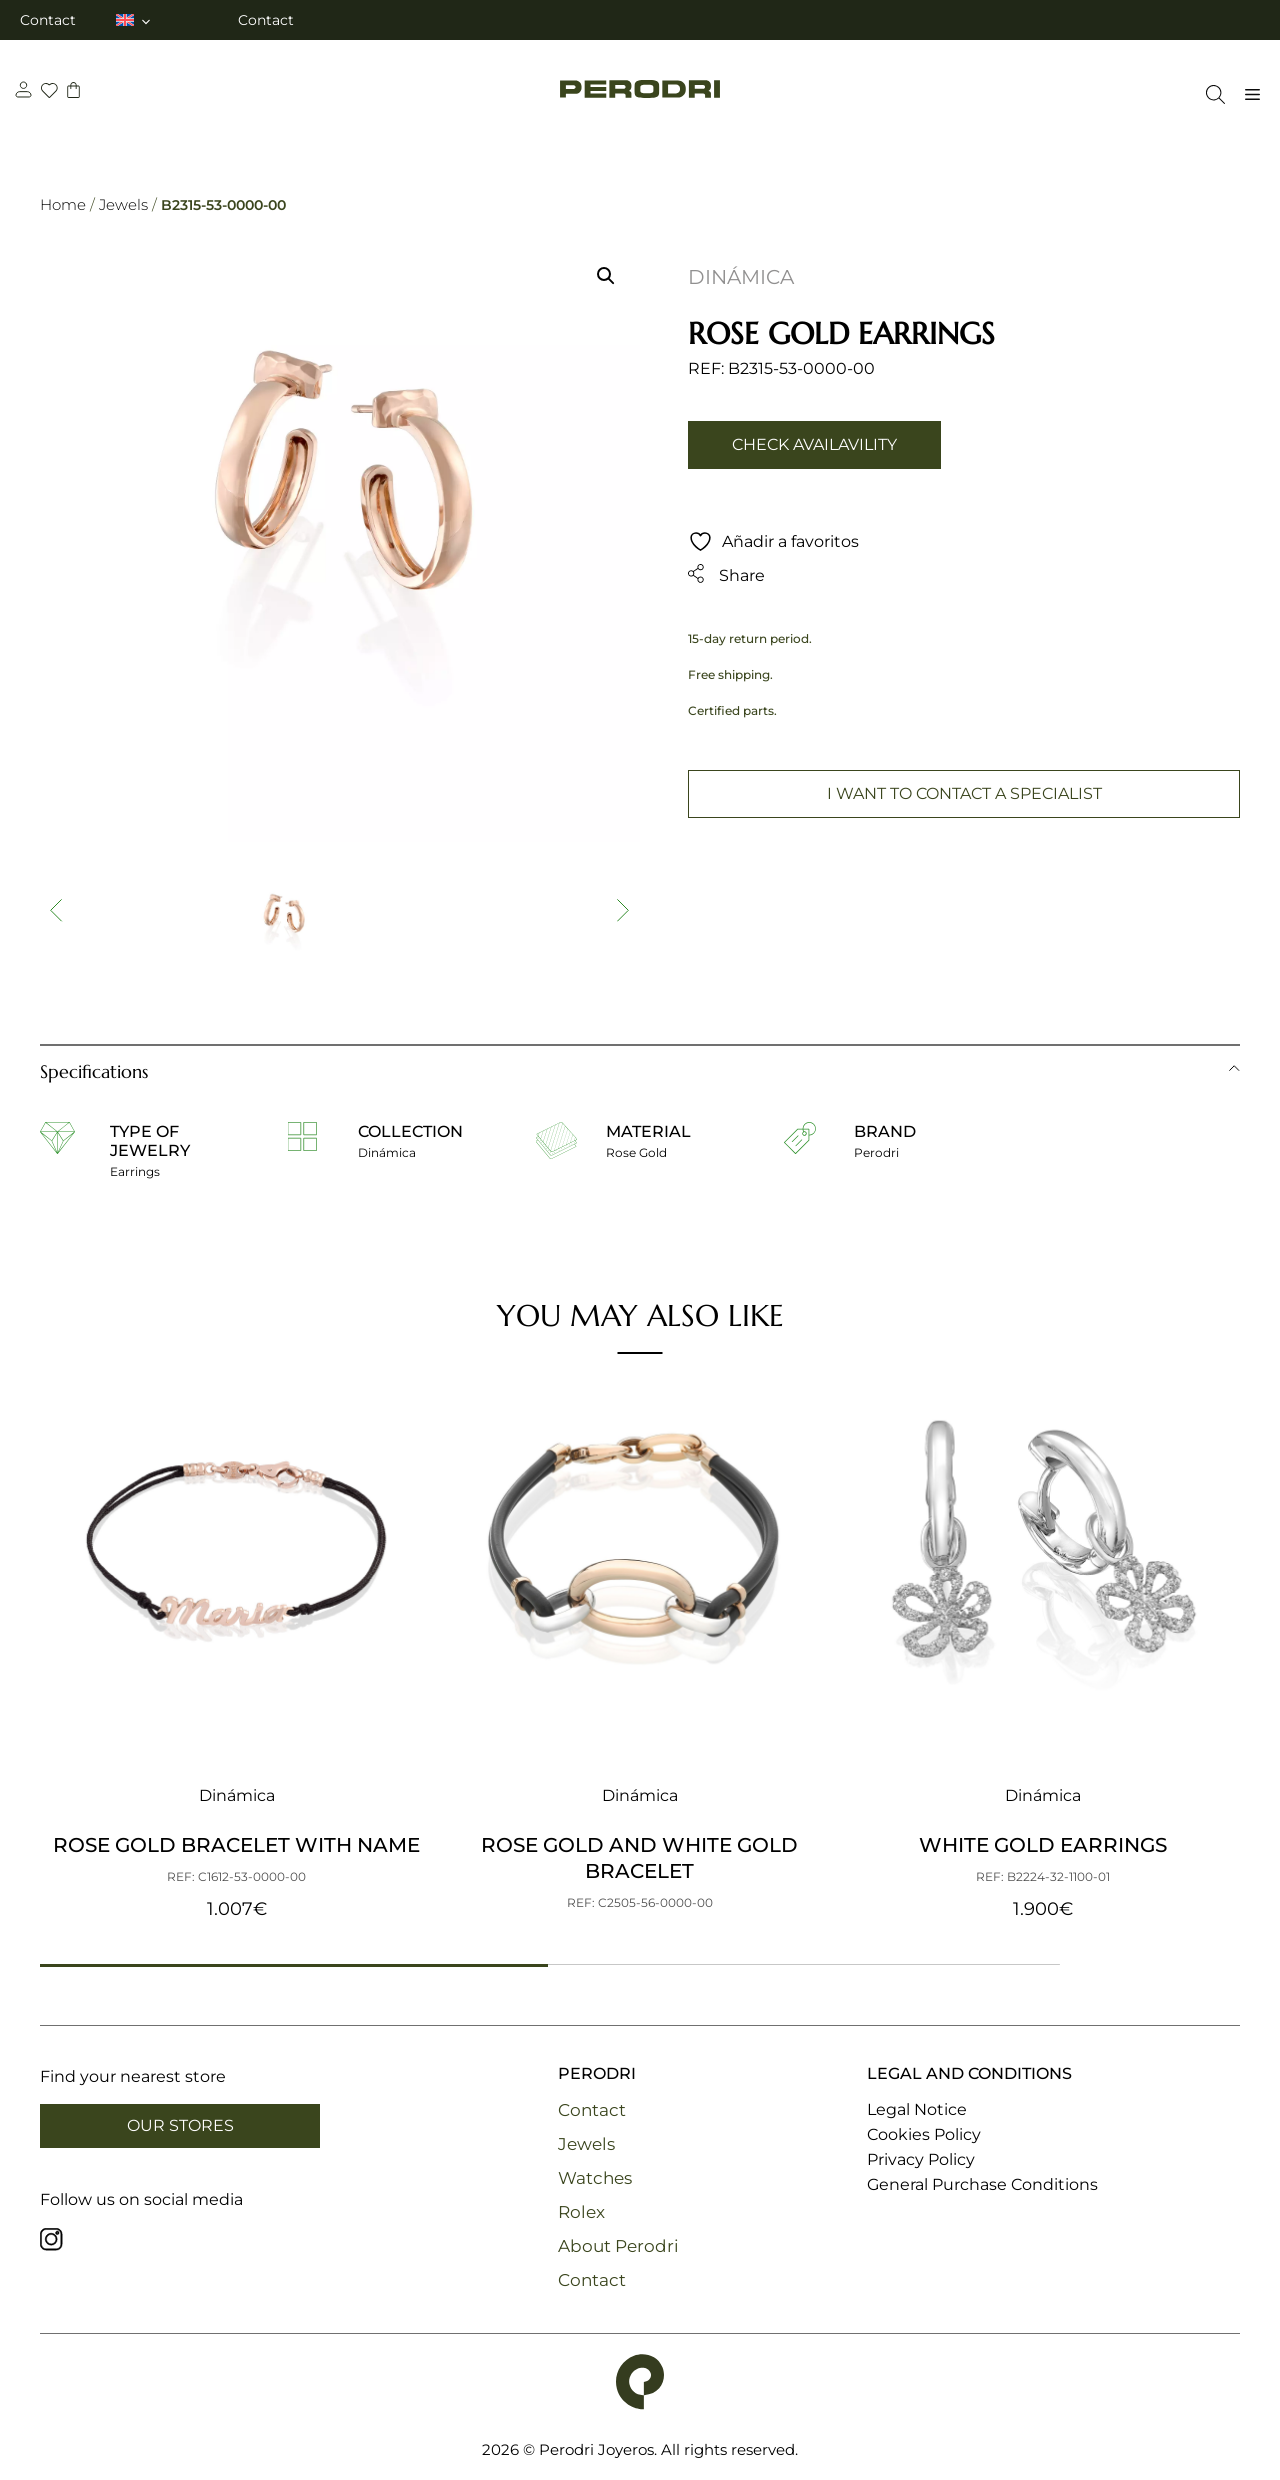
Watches (595, 2178)
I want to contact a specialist (964, 793)
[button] (606, 276)
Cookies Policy (924, 2134)
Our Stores (180, 2125)
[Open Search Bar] (1210, 94)
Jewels (123, 204)
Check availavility (814, 444)
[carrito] (76, 92)
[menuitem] (134, 20)
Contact (48, 20)
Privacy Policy (921, 2159)
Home (63, 204)
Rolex (581, 2212)
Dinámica (741, 277)
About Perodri (618, 2246)
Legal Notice (917, 2109)
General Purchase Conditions (982, 2184)
